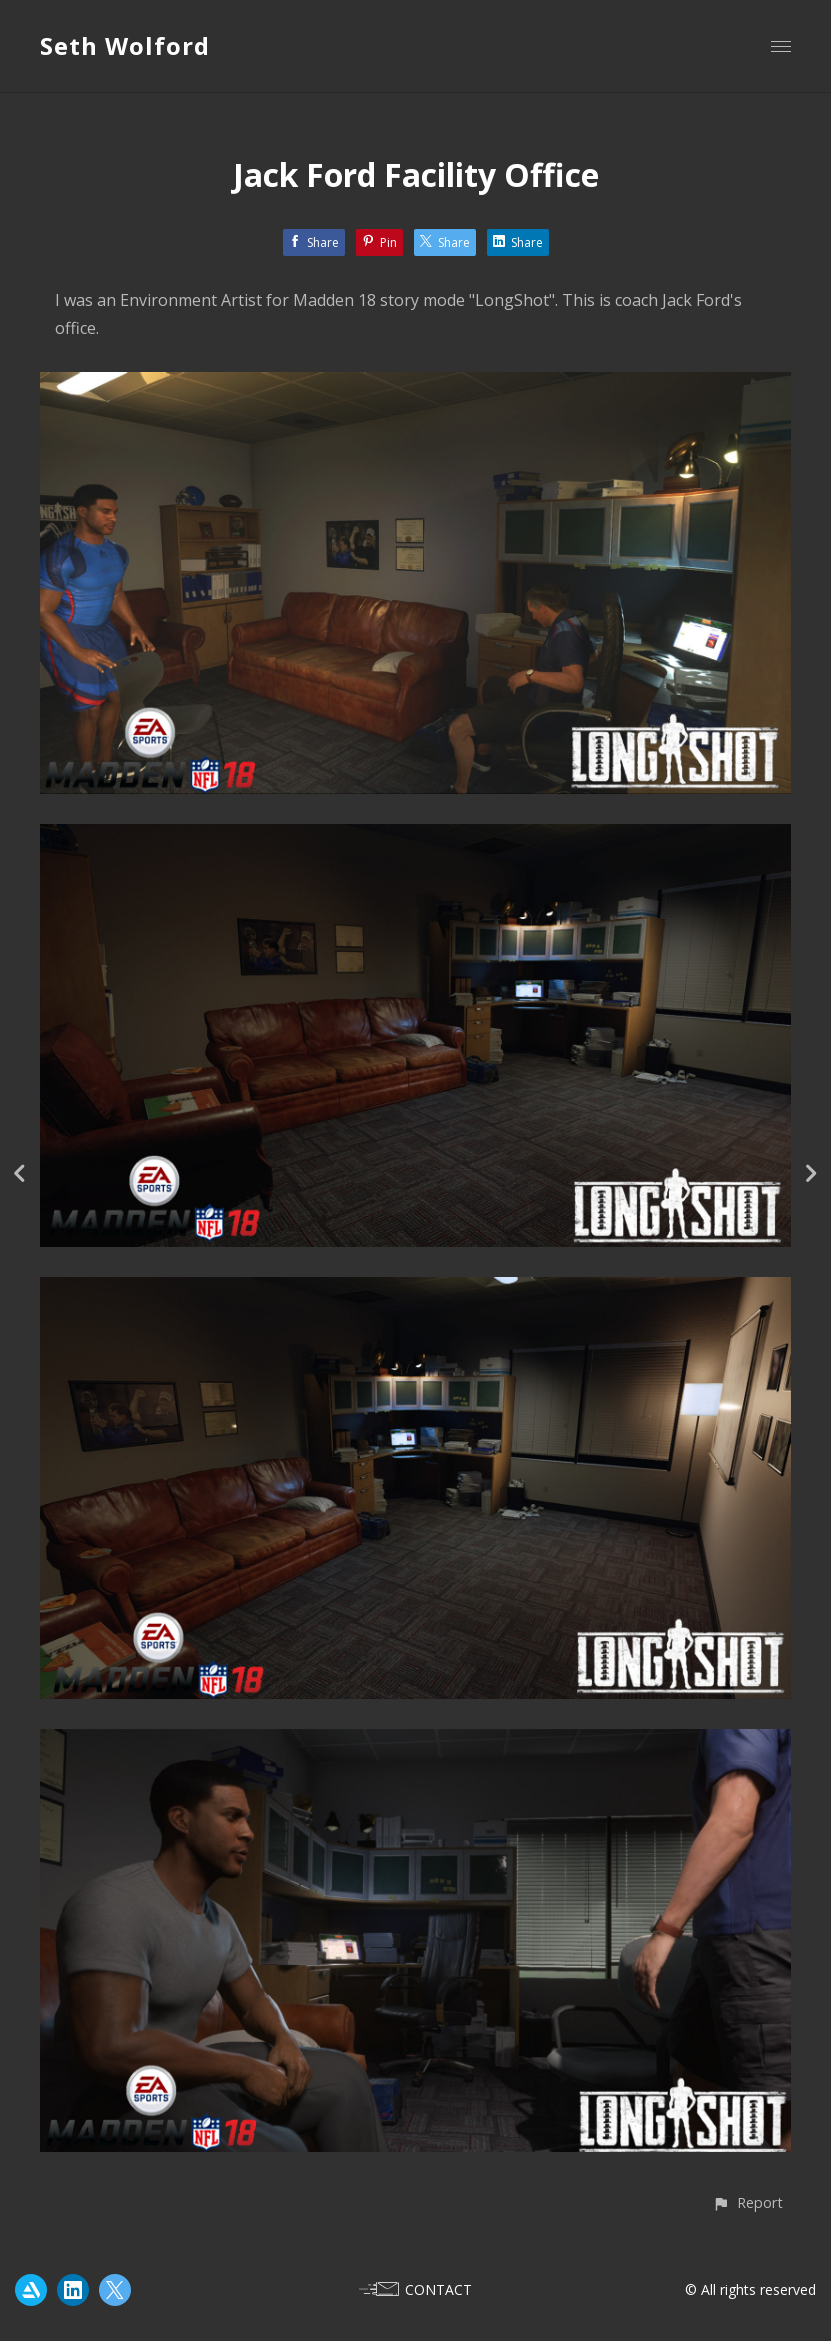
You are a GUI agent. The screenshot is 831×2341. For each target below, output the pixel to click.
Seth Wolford (125, 45)
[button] (747, 2202)
